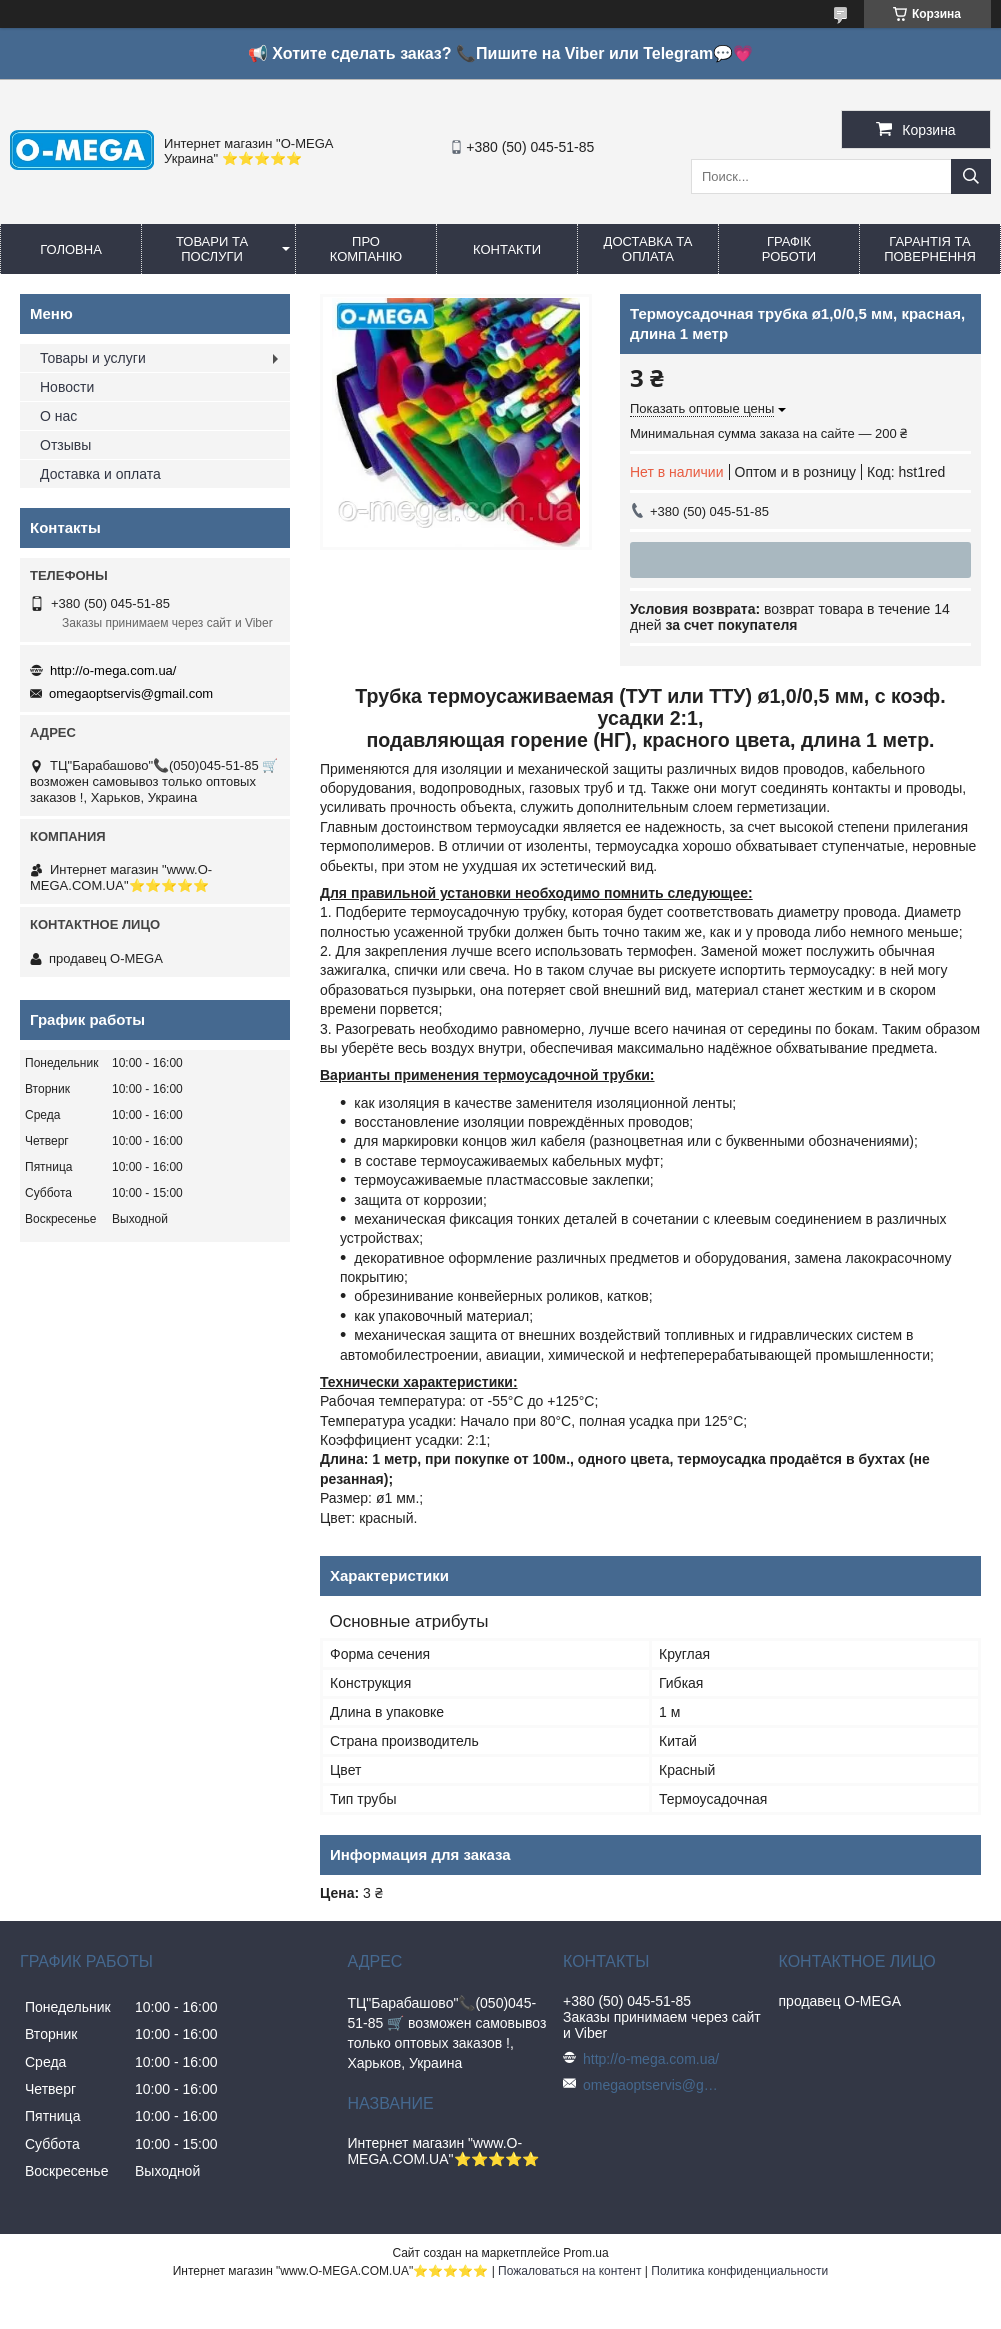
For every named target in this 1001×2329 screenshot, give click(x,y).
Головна (71, 249)
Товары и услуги (93, 358)
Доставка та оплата (648, 249)
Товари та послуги (212, 249)
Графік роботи (789, 249)
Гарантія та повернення (930, 249)
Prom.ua (585, 2253)
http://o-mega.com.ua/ (113, 670)
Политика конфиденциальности (739, 2271)
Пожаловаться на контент (569, 2271)
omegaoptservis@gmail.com (131, 693)
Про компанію (366, 249)
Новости (67, 387)
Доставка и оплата (100, 474)
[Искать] (971, 176)
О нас (58, 416)
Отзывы (65, 445)
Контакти (507, 249)
